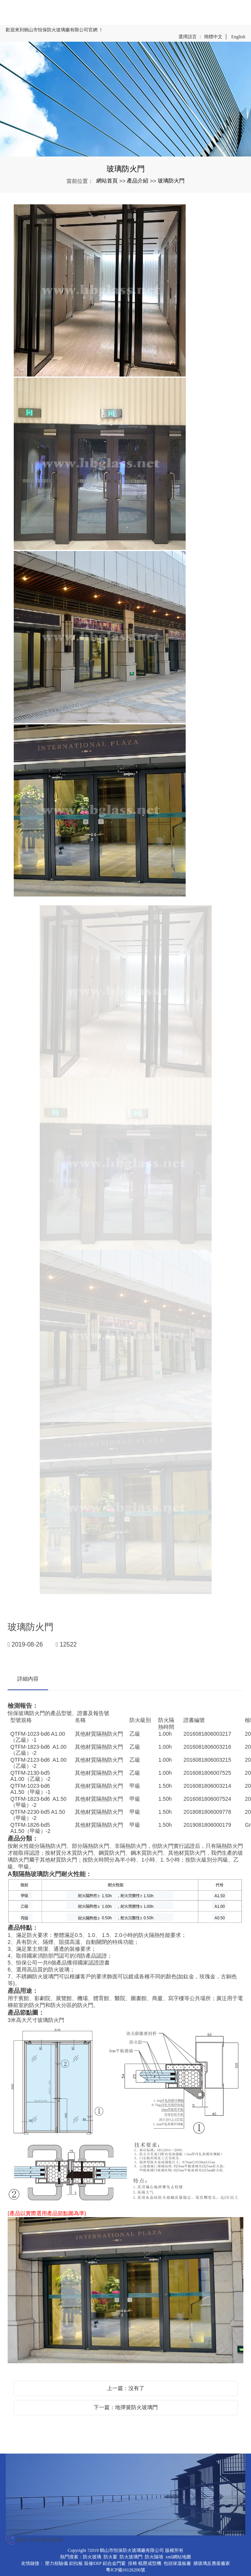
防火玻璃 (92, 2557)
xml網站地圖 (178, 2557)
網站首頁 (107, 181)
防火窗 (110, 2557)
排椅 (132, 2563)
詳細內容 (28, 1679)
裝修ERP (93, 2563)
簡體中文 (213, 36)
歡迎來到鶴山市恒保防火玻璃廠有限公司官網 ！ (54, 30)
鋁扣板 (76, 2563)
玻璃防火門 (171, 181)
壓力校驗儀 (56, 2563)
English (238, 36)
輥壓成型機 (149, 2563)
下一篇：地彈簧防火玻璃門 (126, 2407)
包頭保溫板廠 (177, 2563)
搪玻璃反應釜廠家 (211, 2563)
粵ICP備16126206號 (125, 2570)
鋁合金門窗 (114, 2563)
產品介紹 (137, 181)
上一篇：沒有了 (125, 2388)
